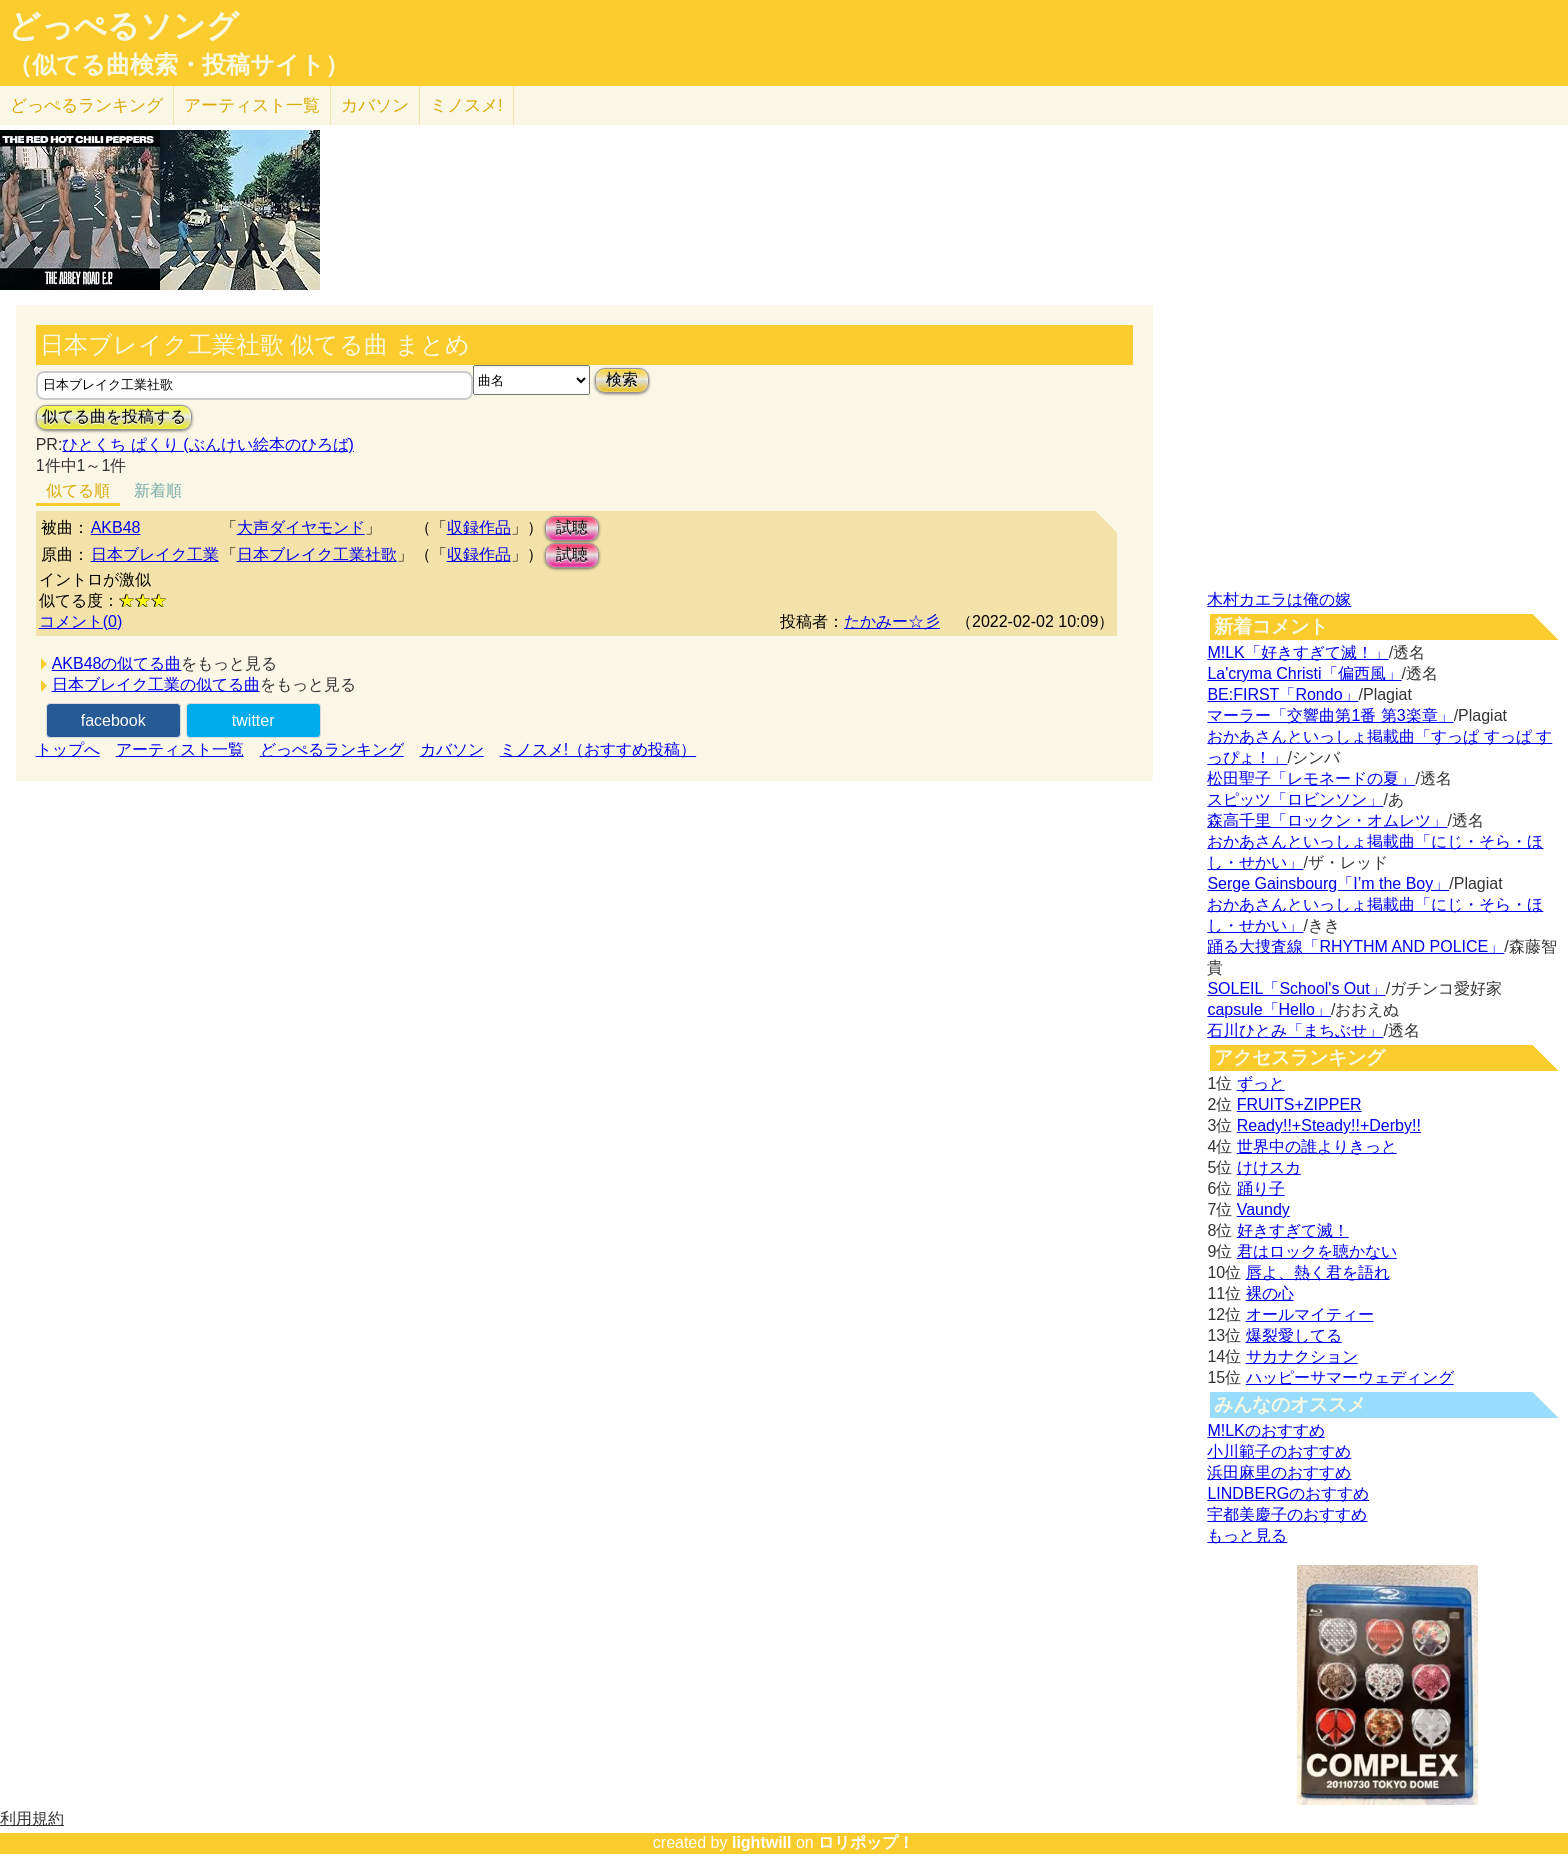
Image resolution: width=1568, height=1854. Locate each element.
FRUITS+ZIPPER (1299, 1104)
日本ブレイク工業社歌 (317, 554)
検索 (622, 379)
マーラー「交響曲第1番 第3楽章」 (1330, 715)
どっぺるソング (123, 26)
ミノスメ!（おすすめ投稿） (598, 749)
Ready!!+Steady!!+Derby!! (1329, 1125)
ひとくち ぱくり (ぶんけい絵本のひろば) (208, 444)
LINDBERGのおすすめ (1288, 1493)
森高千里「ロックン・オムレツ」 (1327, 820)
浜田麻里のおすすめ (1279, 1472)
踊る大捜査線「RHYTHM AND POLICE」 (1355, 946)
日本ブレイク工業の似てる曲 (156, 684)
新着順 (158, 490)
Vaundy (1263, 1209)
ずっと (1261, 1083)
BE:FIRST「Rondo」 (1282, 694)
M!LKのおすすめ (1265, 1430)
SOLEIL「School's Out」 (1296, 988)
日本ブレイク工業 (155, 554)
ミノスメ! (466, 105)
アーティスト (252, 105)
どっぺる (86, 105)
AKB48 (116, 527)
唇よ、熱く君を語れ (1318, 1272)
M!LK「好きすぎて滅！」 (1297, 652)
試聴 (572, 527)
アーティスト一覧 (180, 749)
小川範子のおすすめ (1279, 1451)
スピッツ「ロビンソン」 (1295, 799)
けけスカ (1269, 1167)
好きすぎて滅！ (1293, 1230)
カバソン (375, 105)
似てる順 (78, 490)
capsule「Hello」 (1269, 1009)
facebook (113, 720)
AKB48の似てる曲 (117, 663)
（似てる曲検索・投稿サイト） (178, 65)
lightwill (762, 1842)
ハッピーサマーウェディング (1350, 1377)
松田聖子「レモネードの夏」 (1311, 778)
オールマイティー (1310, 1314)
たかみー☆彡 (892, 621)
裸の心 (1270, 1293)
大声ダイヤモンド (301, 527)
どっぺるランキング (332, 749)
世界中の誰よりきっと (1317, 1146)
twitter (253, 720)
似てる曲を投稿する (114, 416)
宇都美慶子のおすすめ (1287, 1514)
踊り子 (1261, 1188)
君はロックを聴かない (1317, 1251)
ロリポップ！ (866, 1842)
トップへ (68, 749)
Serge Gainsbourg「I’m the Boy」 (1328, 883)
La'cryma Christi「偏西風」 (1304, 673)
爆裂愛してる (1294, 1335)
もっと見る (1247, 1535)
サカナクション (1302, 1356)
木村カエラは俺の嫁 (1279, 599)
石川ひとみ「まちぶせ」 (1295, 1030)
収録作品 (479, 527)
